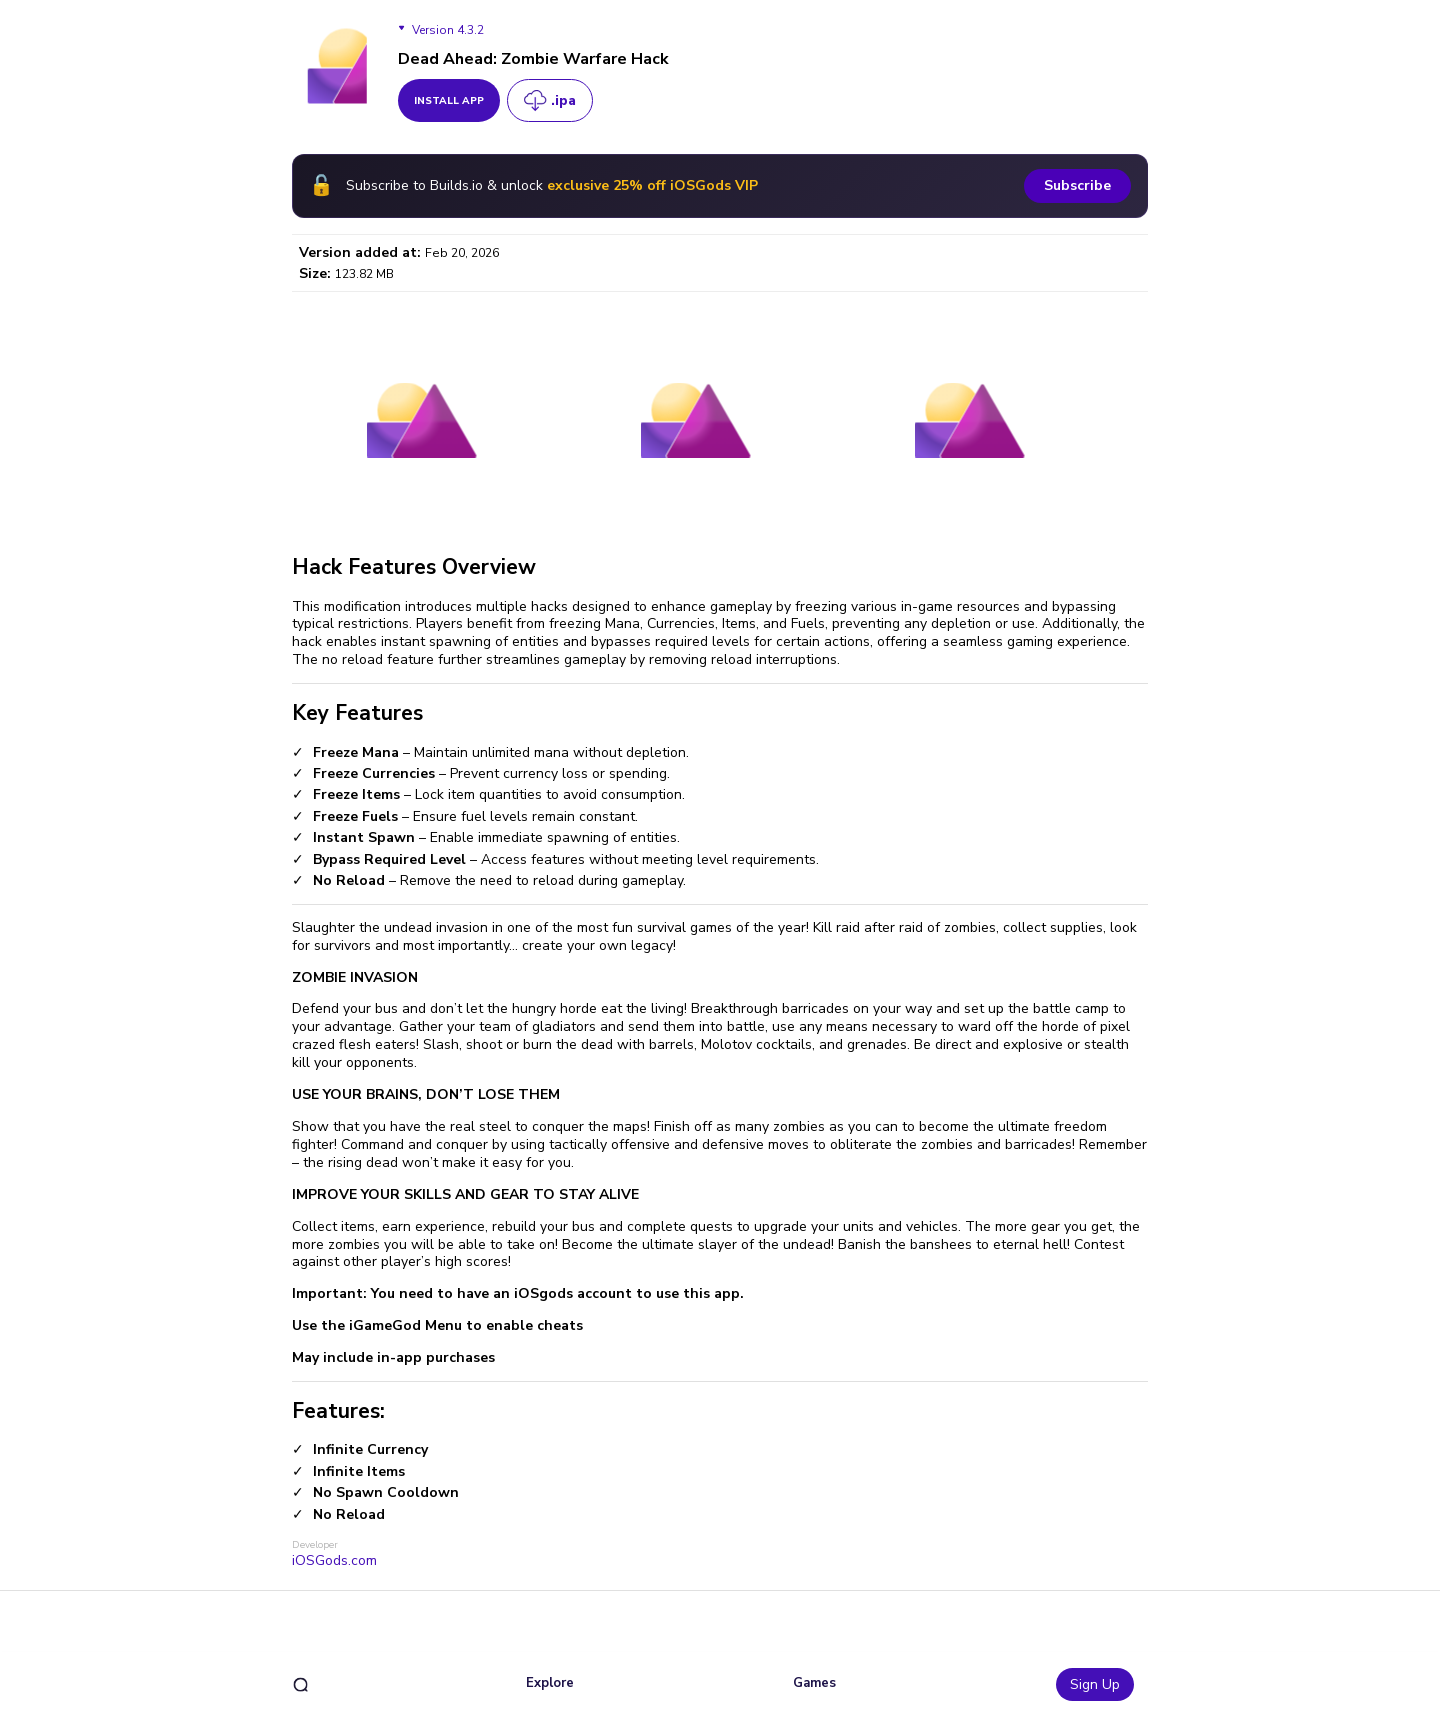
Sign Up (1095, 1684)
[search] (300, 1684)
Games (814, 1683)
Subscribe (1077, 185)
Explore (550, 1683)
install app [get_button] (449, 101)
